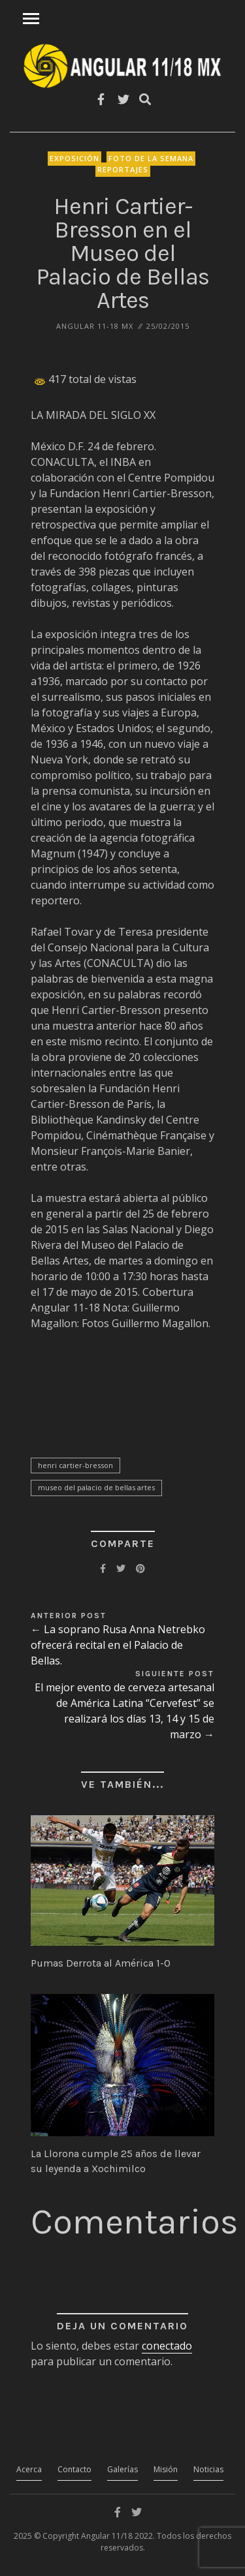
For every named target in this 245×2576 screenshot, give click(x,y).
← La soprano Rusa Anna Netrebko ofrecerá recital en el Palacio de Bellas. (118, 1645)
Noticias (208, 2469)
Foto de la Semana (150, 158)
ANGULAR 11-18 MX (94, 326)
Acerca (29, 2469)
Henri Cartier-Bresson (75, 1465)
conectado (167, 2345)
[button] (122, 1880)
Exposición (74, 158)
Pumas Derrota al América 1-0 (101, 1963)
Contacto (74, 2469)
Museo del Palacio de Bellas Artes (96, 1487)
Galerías (122, 2469)
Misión (166, 2469)
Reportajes (122, 169)
